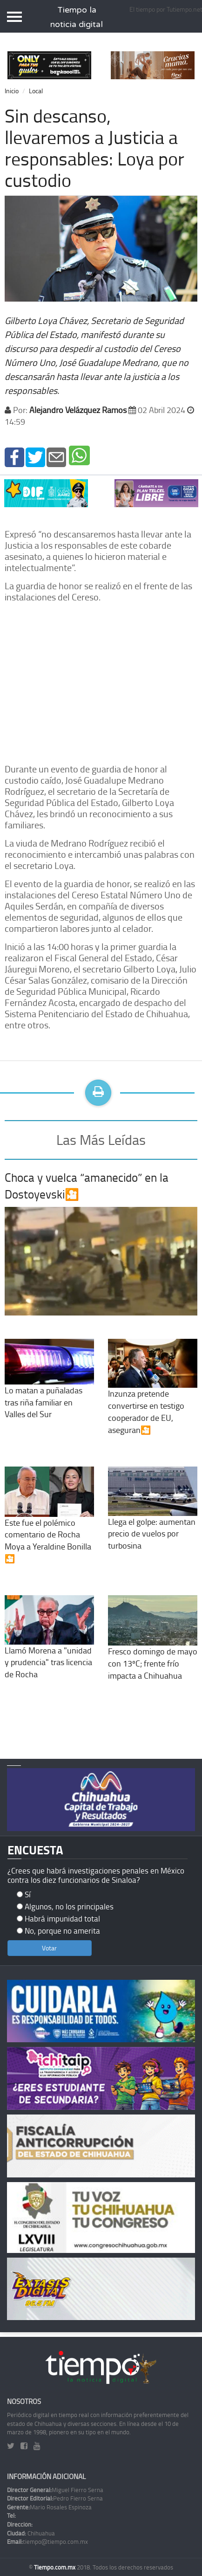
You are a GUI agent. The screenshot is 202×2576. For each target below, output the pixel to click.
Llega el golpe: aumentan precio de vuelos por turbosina (152, 1517)
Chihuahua (31, 2533)
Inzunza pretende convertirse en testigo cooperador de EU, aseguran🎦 (152, 1396)
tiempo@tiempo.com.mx (47, 2541)
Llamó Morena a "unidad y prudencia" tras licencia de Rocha (49, 1646)
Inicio (12, 90)
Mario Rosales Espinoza (49, 2507)
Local (36, 90)
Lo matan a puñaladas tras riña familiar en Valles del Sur (49, 1387)
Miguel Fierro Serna (55, 2490)
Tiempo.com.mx (55, 2567)
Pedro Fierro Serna (55, 2498)
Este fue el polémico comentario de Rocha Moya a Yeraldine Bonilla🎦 (49, 1524)
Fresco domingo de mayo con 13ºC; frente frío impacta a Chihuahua (152, 1647)
